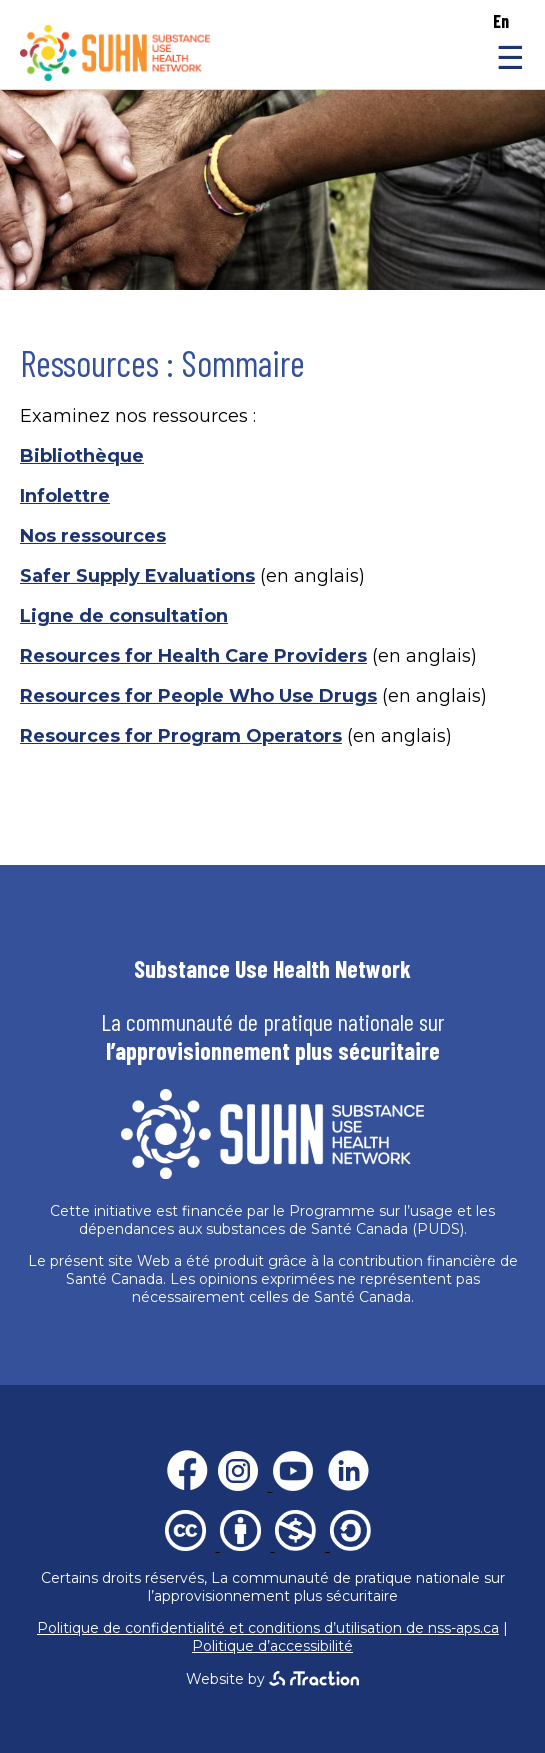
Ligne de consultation (124, 616)
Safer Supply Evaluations (137, 576)
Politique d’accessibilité (272, 1646)
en (501, 21)
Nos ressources (93, 536)
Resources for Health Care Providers (193, 656)
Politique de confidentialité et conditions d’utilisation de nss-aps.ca (268, 1628)
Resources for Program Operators (181, 736)
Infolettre (65, 496)
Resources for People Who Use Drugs (198, 696)
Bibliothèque (82, 456)
